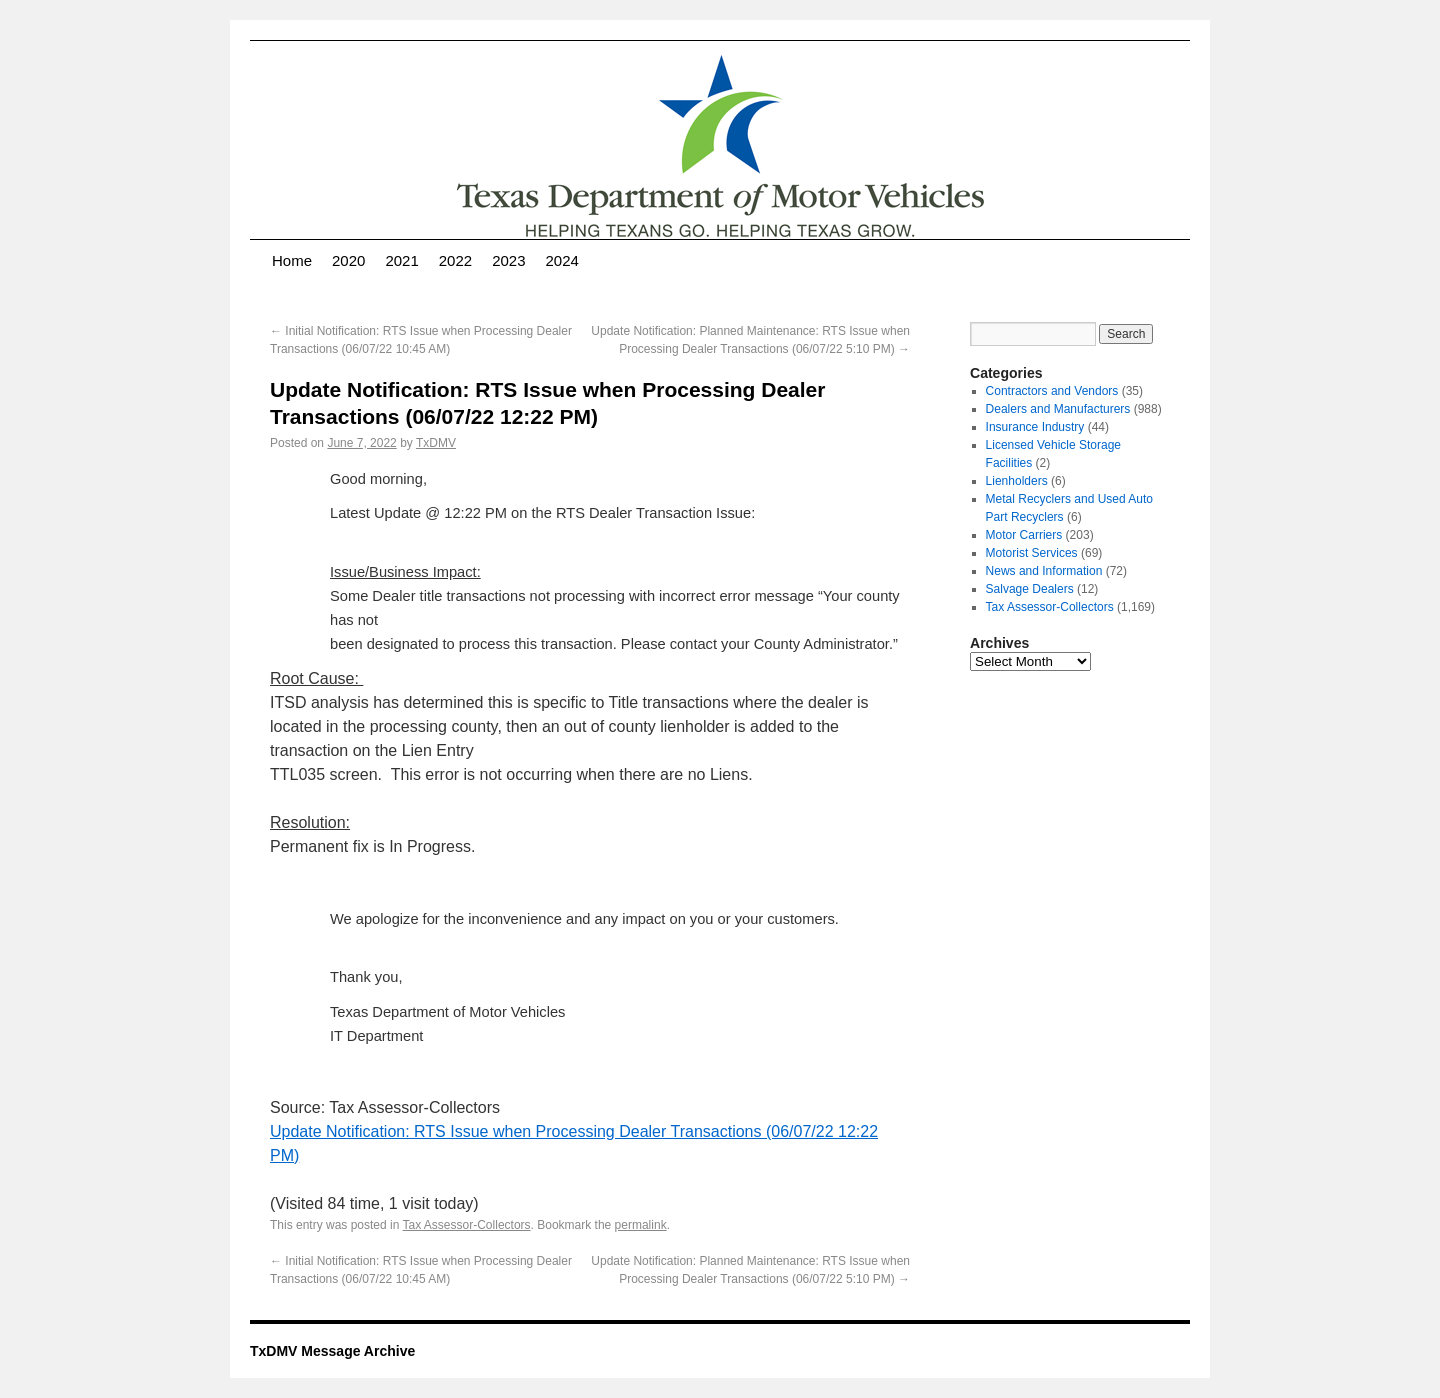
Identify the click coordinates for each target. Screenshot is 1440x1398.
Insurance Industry (1035, 427)
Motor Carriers (1024, 535)
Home (292, 260)
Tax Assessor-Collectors (467, 1225)
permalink (641, 1225)
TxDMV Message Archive (332, 1351)
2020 (348, 260)
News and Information (1044, 571)
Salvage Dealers (1030, 589)
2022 (455, 260)
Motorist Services (1032, 553)
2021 (401, 260)
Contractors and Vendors (1052, 391)
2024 (562, 260)
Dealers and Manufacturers (1058, 409)
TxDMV (436, 443)
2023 (508, 260)
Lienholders (1017, 481)
